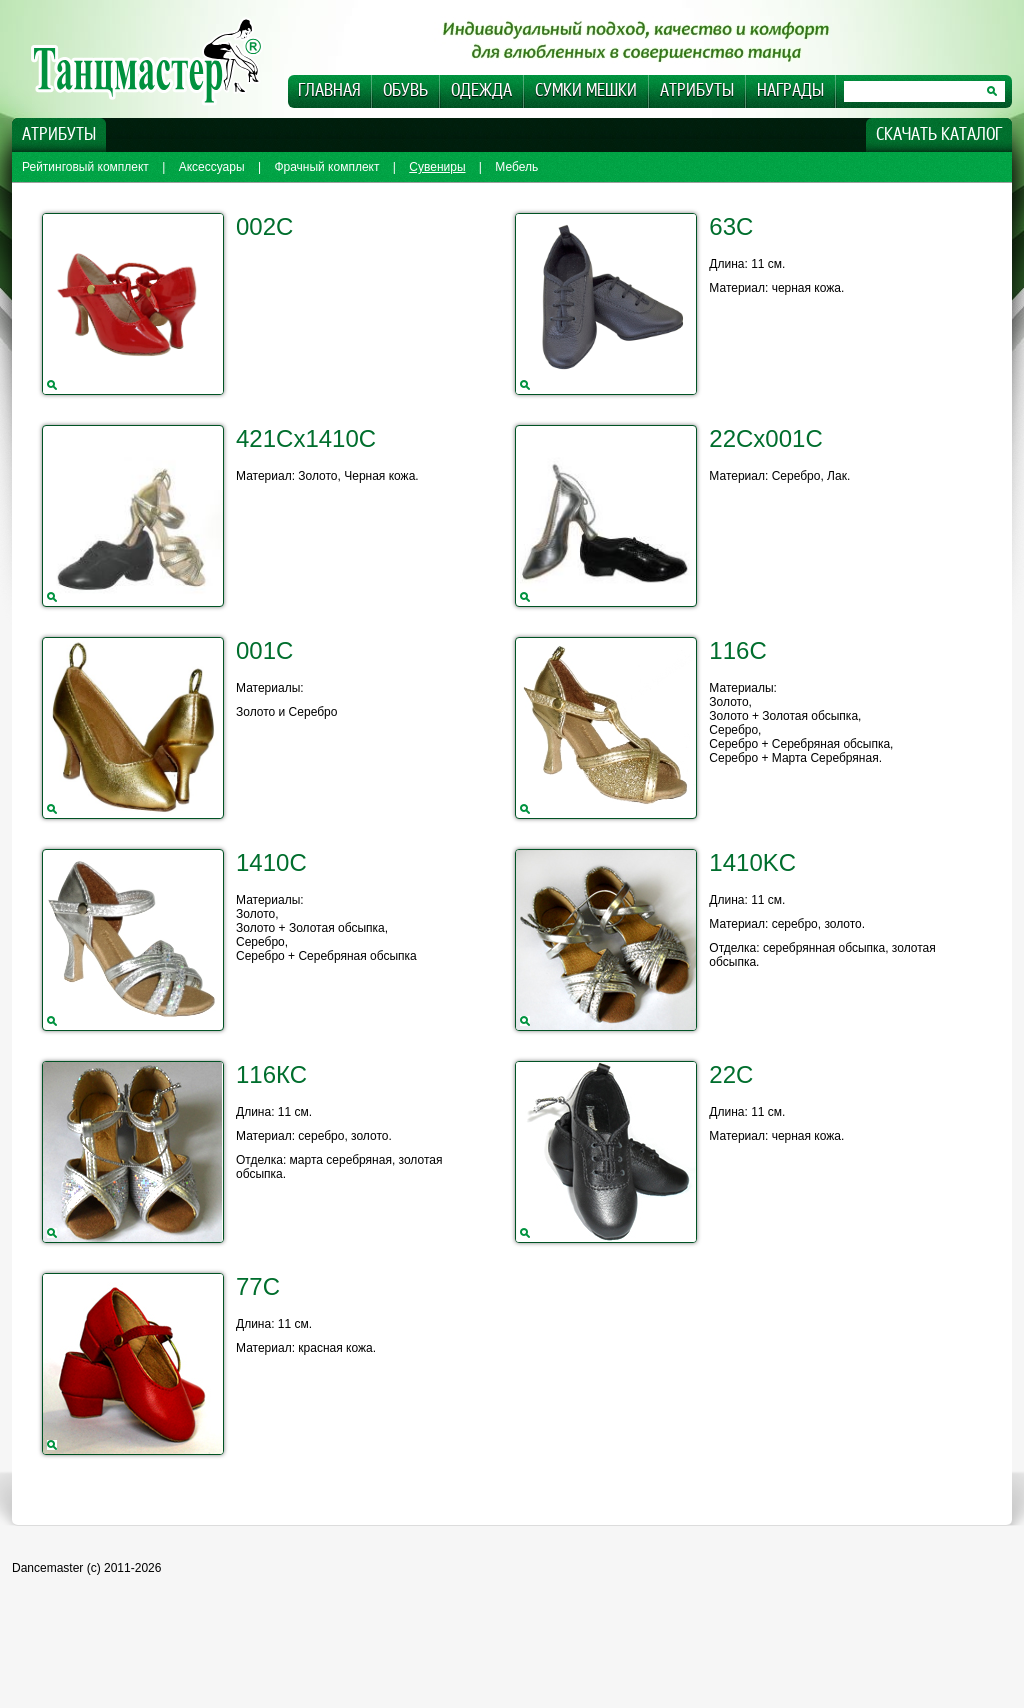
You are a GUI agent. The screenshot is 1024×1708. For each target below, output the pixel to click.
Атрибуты (697, 90)
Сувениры (437, 167)
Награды (790, 90)
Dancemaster (157, 61)
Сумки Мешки (586, 90)
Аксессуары (212, 167)
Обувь (405, 90)
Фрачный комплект (326, 167)
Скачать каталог (939, 134)
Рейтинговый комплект (85, 167)
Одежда (481, 90)
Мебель (516, 167)
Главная (329, 90)
